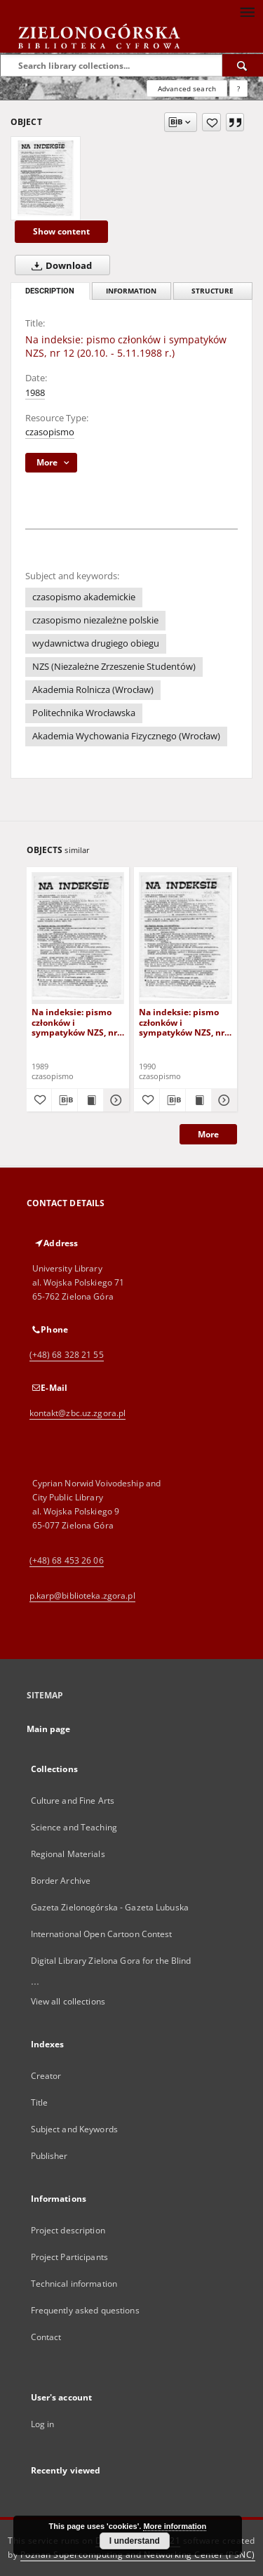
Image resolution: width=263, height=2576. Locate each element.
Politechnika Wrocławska (83, 713)
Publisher (49, 2156)
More (208, 1134)
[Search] (242, 65)
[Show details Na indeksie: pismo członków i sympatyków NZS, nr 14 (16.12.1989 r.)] (114, 1100)
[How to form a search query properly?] (238, 88)
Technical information (74, 2284)
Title (39, 2102)
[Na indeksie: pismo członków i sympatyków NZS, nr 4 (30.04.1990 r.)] (185, 938)
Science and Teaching (74, 1827)
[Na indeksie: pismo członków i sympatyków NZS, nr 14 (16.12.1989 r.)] (78, 938)
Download (59, 265)
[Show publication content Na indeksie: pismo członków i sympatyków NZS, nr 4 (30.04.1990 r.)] (198, 1100)
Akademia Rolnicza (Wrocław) (93, 690)
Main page (49, 1729)
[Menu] (246, 11)
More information (174, 2526)
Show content (61, 231)
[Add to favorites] (211, 122)
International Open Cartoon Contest (102, 1934)
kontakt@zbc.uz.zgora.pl (77, 1413)
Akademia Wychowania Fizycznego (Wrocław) (126, 736)
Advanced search (187, 88)
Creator (46, 2076)
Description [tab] (49, 291)
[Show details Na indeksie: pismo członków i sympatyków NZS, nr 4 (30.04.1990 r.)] (222, 1100)
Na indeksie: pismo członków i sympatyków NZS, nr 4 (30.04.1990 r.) (185, 1022)
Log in (43, 2424)
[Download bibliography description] (64, 1100)
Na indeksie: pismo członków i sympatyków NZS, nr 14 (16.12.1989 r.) (74, 1022)
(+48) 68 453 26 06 (66, 1560)
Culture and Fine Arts (73, 1800)
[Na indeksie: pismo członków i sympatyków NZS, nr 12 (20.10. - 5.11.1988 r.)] (45, 178)
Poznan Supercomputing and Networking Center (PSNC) (137, 2555)
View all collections (68, 2001)
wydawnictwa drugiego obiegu (95, 643)
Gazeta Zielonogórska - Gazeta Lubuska (110, 1907)
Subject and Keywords (74, 2129)
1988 (35, 393)
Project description (68, 2230)
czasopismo (49, 432)
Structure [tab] (212, 291)
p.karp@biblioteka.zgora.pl (82, 1595)
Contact (46, 2337)
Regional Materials (68, 1854)
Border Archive (61, 1881)
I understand (134, 2541)
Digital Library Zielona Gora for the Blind (111, 1961)
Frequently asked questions (85, 2310)
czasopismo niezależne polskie (95, 620)
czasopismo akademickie (83, 597)
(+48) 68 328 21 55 (66, 1355)
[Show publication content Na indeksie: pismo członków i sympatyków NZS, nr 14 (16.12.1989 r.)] (90, 1100)
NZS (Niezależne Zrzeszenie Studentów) (114, 667)
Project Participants (69, 2257)
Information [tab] (131, 291)
